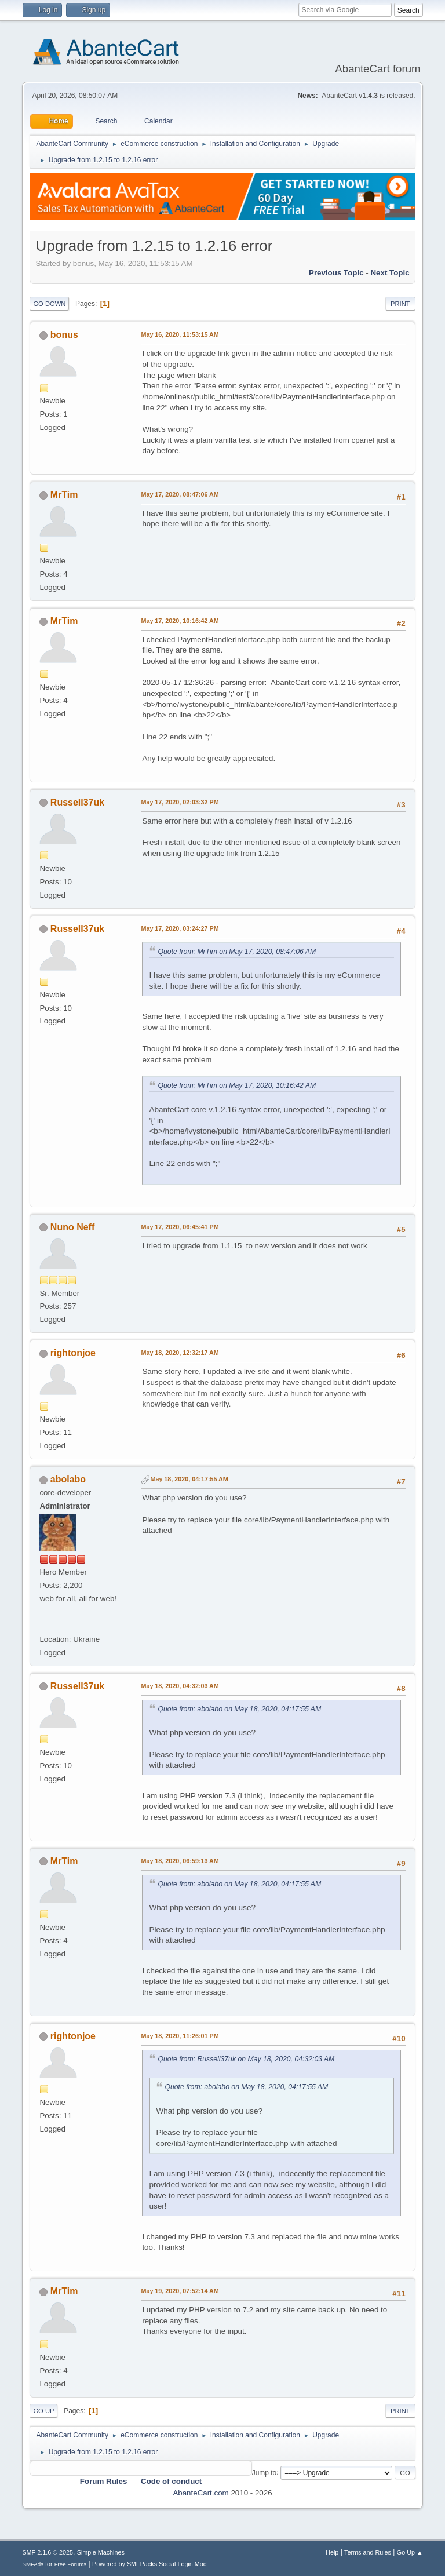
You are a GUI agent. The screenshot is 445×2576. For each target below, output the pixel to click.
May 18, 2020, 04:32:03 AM (179, 1685)
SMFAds (32, 2564)
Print (400, 303)
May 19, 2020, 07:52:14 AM (179, 2290)
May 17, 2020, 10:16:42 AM (179, 620)
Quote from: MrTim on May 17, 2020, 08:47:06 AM (237, 952)
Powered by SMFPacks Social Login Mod (149, 2563)
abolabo (68, 1479)
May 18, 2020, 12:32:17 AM (179, 1352)
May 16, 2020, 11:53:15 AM (179, 334)
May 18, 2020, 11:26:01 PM (179, 2035)
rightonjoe (73, 1353)
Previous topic (336, 272)
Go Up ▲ (410, 2552)
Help (332, 2552)
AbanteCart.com (200, 2492)
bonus (64, 335)
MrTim (64, 495)
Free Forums (70, 2564)
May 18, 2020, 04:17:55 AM (189, 1478)
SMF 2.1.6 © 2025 (47, 2552)
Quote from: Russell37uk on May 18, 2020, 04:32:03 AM (246, 2059)
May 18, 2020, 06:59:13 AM (179, 1860)
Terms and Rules (367, 2552)
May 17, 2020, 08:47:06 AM (179, 494)
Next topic (389, 272)
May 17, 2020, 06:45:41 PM (179, 1226)
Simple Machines (101, 2552)
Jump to (264, 2472)
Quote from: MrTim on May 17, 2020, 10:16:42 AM (237, 1085)
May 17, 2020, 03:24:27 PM (179, 928)
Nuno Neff (72, 1227)
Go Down (49, 303)
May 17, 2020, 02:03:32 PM (179, 802)
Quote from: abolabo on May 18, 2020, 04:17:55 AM (239, 1709)
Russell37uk (77, 802)
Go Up (43, 2410)
